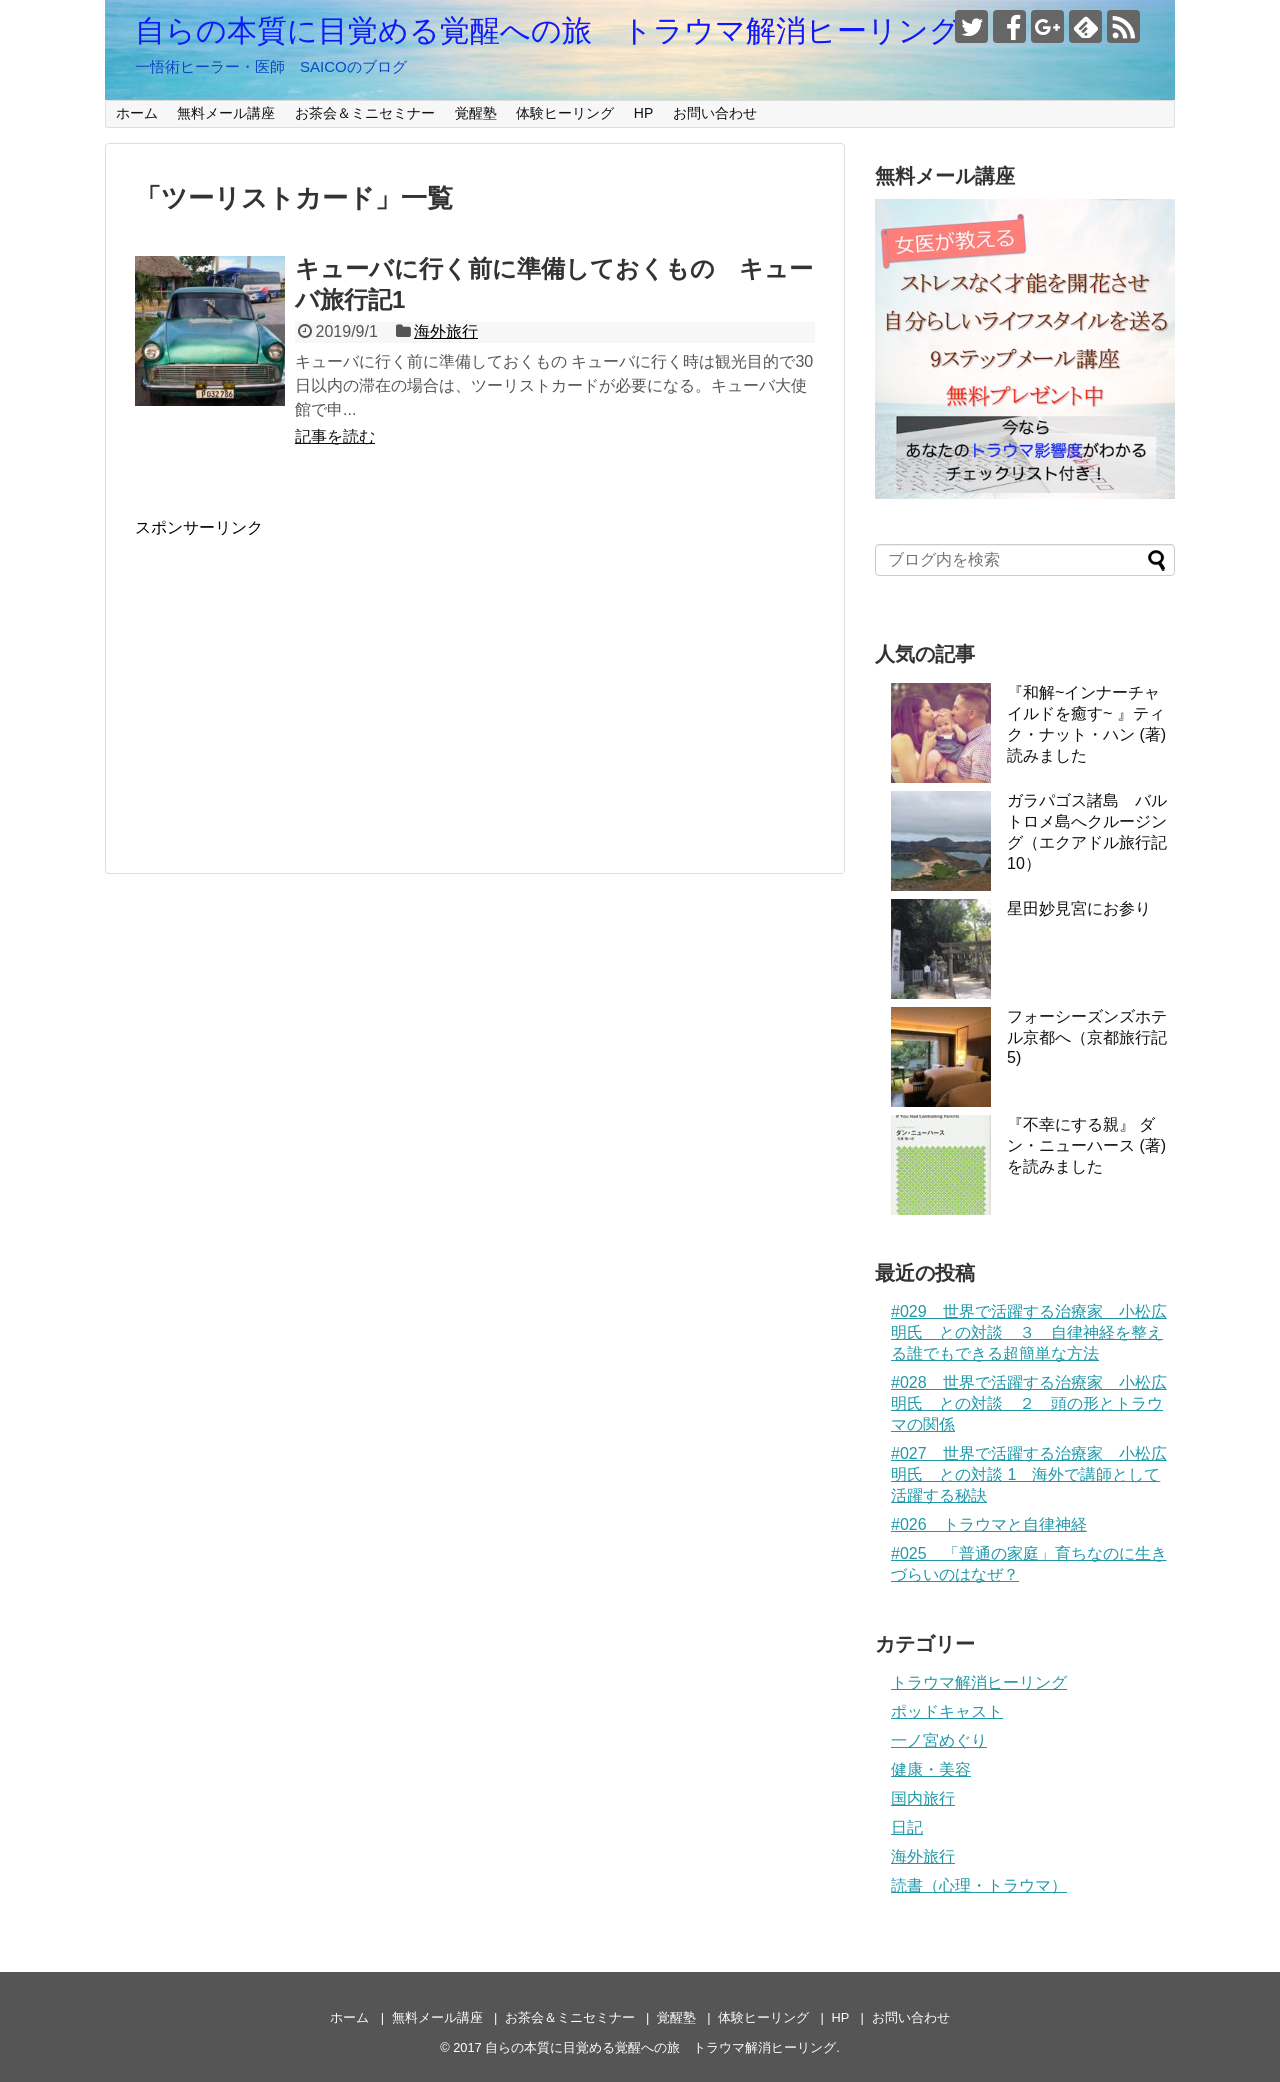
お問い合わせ (715, 113)
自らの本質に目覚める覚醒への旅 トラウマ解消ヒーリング (547, 30)
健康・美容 (931, 1769)
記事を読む (335, 436)
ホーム (137, 113)
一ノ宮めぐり (939, 1740)
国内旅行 (923, 1798)
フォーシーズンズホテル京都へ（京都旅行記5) (1087, 1037)
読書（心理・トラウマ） (979, 1885)
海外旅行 (446, 331)
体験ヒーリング (565, 113)
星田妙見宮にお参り (1079, 908)
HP (643, 113)
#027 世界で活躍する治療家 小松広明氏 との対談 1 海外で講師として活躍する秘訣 (1029, 1474)
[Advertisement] (303, 679)
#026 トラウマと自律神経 (989, 1524)
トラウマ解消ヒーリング (979, 1682)
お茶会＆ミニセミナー (365, 113)
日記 (907, 1827)
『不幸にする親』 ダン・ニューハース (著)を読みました (1086, 1145)
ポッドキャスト (947, 1711)
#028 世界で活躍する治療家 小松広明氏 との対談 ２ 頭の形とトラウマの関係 (1029, 1403)
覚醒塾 (476, 113)
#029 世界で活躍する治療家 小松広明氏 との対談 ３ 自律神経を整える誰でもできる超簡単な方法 (1029, 1332)
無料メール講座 (226, 113)
